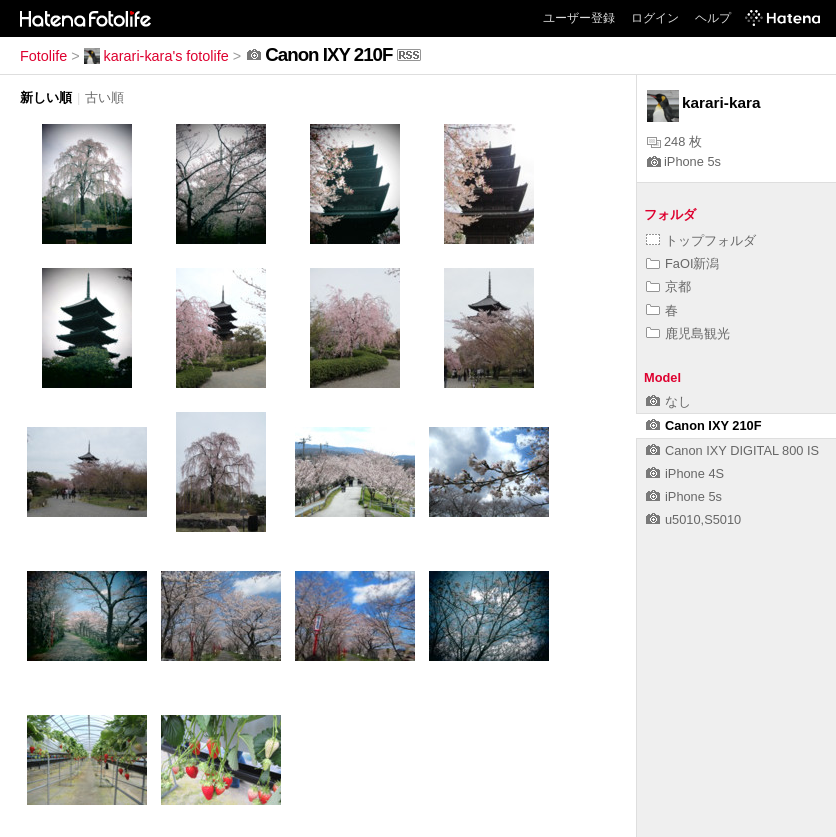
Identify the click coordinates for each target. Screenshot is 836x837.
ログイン (655, 18)
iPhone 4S (685, 473)
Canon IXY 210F (703, 425)
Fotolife (43, 56)
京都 (668, 286)
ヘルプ (713, 18)
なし (668, 401)
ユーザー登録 (579, 18)
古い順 (104, 97)
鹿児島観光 (688, 333)
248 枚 (674, 141)
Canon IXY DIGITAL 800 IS (732, 450)
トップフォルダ (701, 240)
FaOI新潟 (682, 263)
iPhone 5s (684, 161)
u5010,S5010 (693, 519)
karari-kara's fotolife (156, 56)
